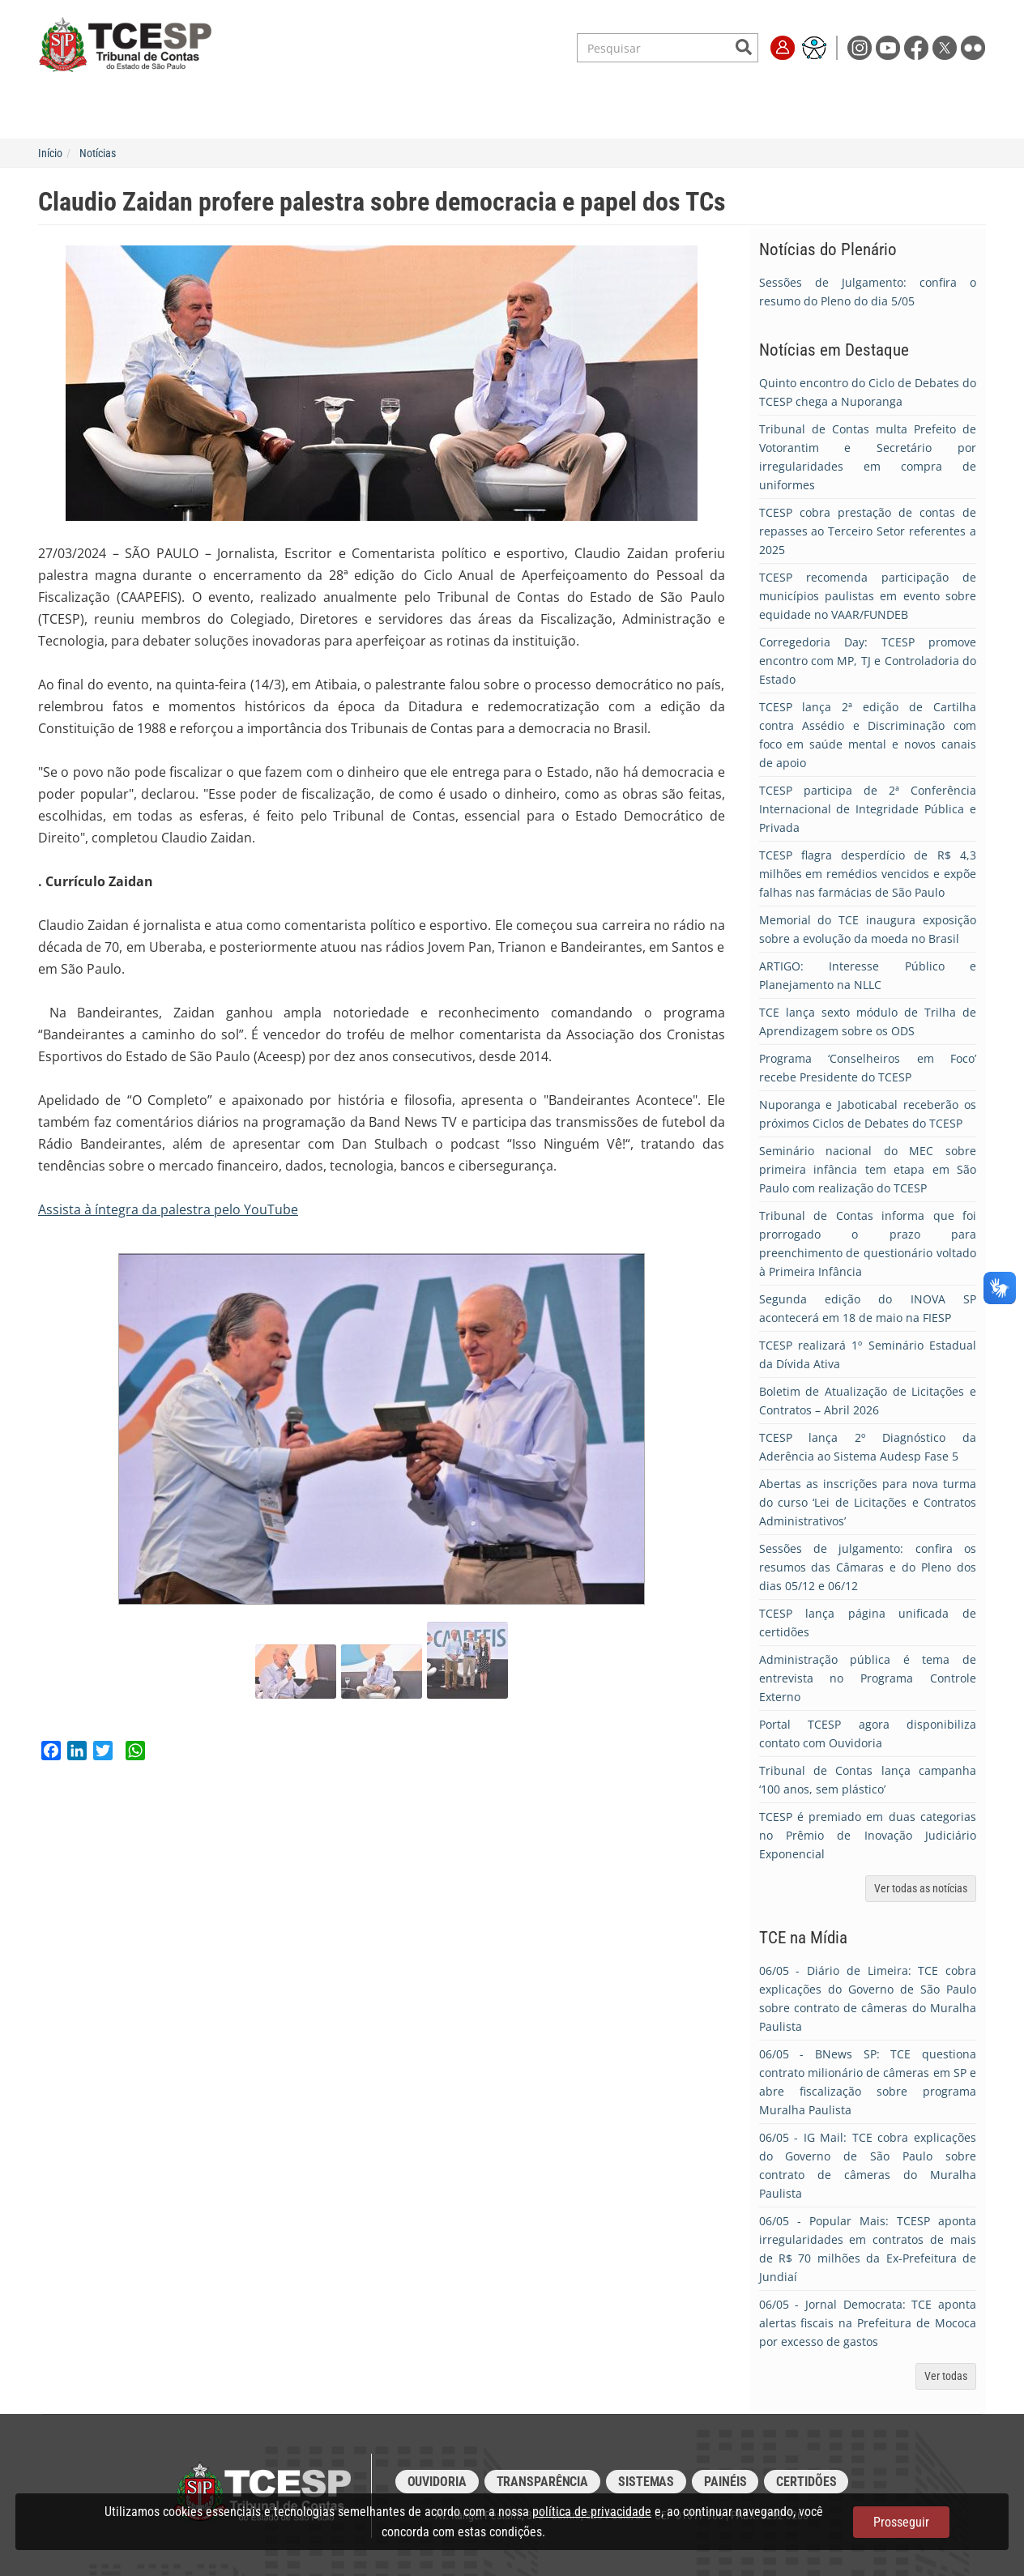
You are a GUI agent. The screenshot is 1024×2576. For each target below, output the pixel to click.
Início (50, 153)
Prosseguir (901, 2522)
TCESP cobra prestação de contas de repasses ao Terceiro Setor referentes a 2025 (868, 531)
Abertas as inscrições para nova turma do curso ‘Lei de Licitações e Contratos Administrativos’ (868, 1502)
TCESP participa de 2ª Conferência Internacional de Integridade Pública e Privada (868, 809)
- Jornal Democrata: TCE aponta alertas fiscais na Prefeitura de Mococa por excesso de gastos (868, 2323)
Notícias (97, 153)
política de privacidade (591, 2511)
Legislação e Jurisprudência (390, 110)
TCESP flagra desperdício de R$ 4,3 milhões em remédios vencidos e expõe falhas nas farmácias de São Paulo (868, 873)
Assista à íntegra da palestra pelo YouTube (168, 1209)
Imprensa (758, 110)
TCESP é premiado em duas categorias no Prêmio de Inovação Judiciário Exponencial (868, 1835)
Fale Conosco (850, 110)
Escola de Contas (544, 110)
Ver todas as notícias (920, 1888)
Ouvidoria (437, 2481)
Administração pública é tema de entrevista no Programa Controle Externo (868, 1678)
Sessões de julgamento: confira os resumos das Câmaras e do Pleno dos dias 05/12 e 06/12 (868, 1567)
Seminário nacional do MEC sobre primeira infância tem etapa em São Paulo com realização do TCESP (868, 1169)
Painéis (725, 2481)
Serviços (259, 110)
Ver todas (945, 2375)
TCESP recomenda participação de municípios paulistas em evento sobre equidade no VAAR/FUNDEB (868, 595)
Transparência (661, 110)
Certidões (806, 2481)
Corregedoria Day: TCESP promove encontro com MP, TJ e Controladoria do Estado (868, 660)
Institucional (166, 110)
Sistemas (646, 2481)
